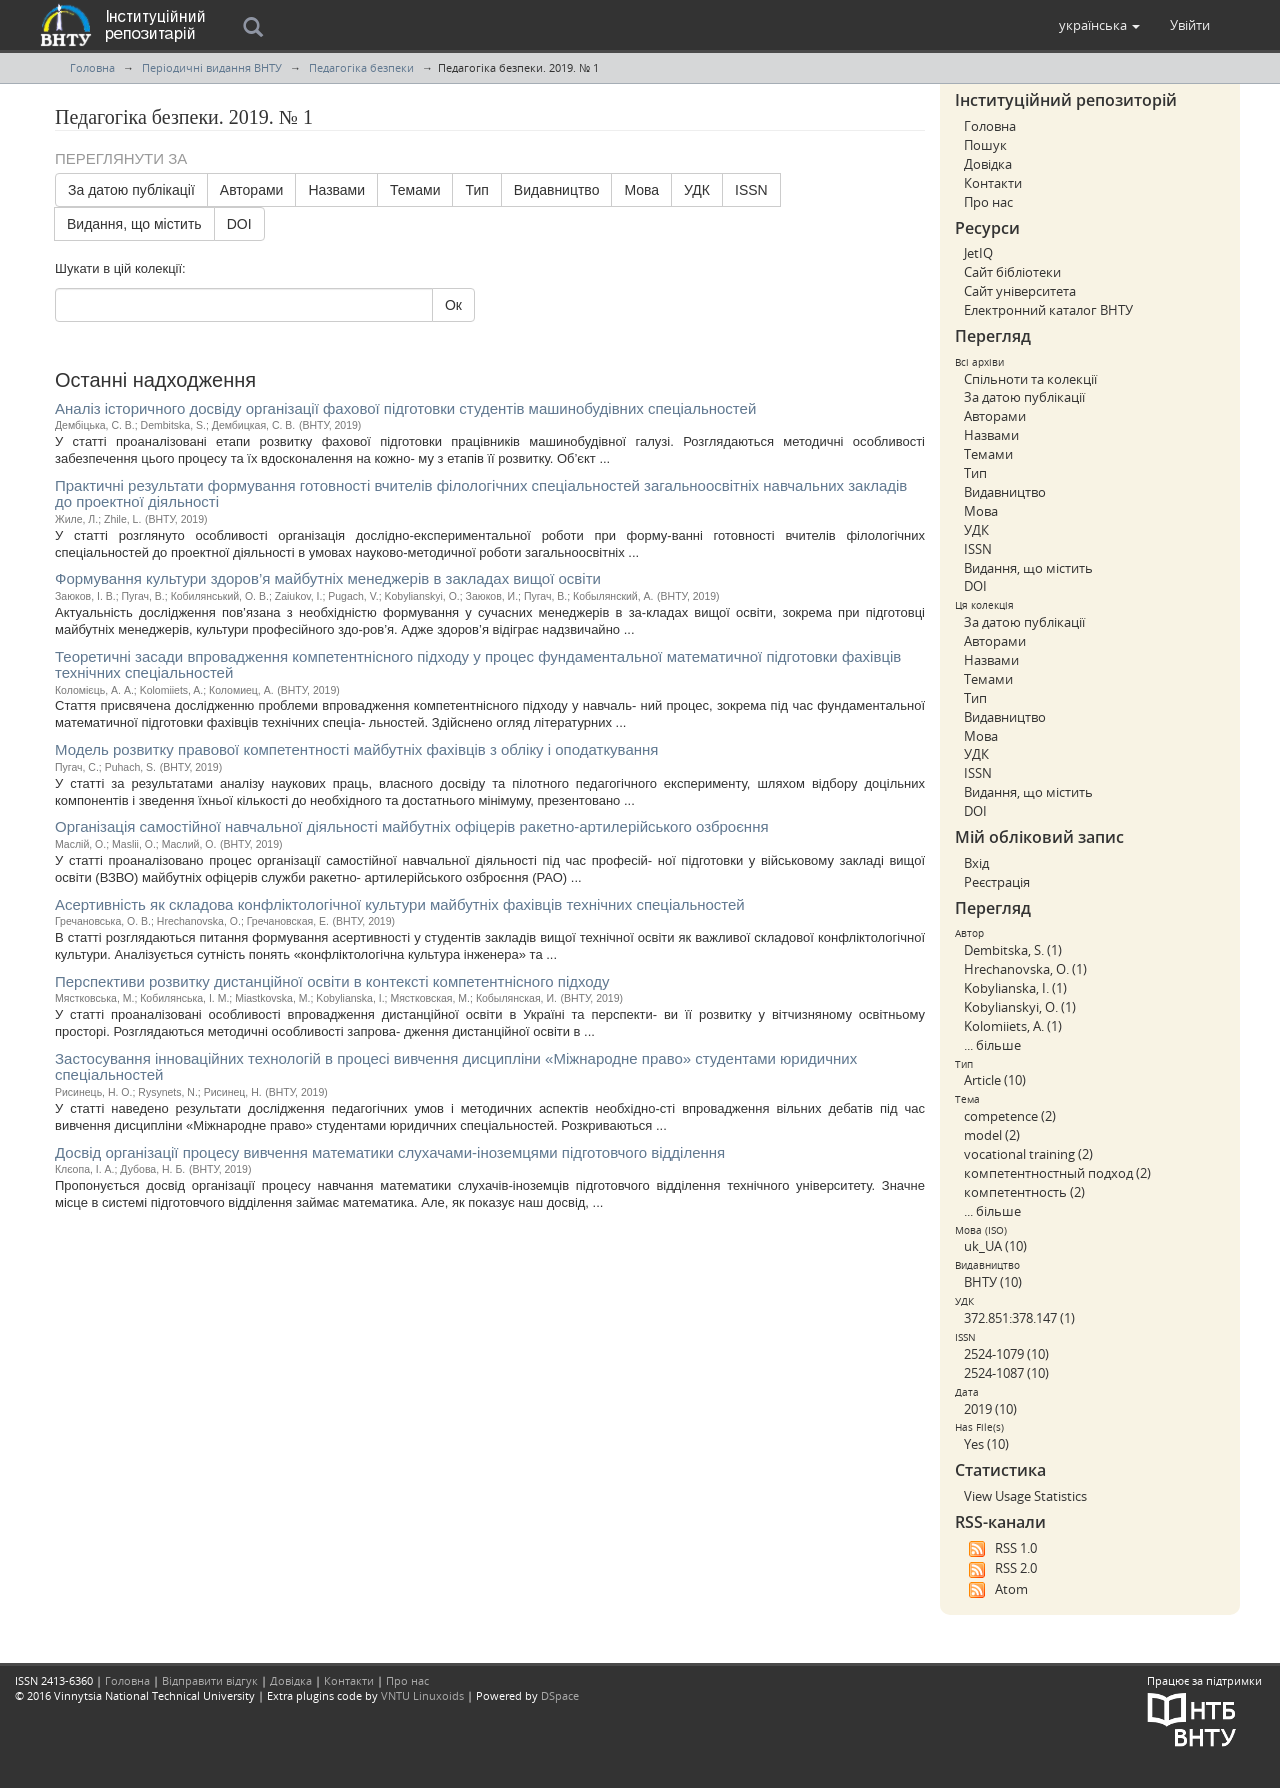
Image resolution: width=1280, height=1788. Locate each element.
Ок (453, 305)
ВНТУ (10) (993, 1282)
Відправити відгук (210, 1680)
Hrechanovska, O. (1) (1025, 969)
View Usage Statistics (1025, 1496)
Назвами (336, 190)
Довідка (988, 164)
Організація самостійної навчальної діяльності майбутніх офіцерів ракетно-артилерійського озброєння (412, 826)
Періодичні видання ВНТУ (212, 67)
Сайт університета (1020, 291)
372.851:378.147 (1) (1019, 1318)
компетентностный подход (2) (1057, 1173)
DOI (239, 224)
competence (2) (1010, 1116)
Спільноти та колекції (1030, 379)
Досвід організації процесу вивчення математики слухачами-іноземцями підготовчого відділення (390, 1152)
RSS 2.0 (1000, 1569)
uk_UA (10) (995, 1246)
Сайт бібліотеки (1012, 272)
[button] (1099, 25)
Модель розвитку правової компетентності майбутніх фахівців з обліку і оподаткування (356, 749)
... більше (992, 1045)
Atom (996, 1590)
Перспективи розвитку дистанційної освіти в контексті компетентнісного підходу (332, 981)
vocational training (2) (1028, 1154)
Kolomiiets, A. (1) (1013, 1026)
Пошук (985, 145)
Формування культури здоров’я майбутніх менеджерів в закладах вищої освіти (328, 578)
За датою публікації (131, 190)
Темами (415, 190)
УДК (697, 190)
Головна (92, 67)
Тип (476, 190)
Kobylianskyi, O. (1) (1020, 1007)
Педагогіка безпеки (361, 67)
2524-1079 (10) (1006, 1354)
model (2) (992, 1135)
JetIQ (978, 253)
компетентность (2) (1024, 1192)
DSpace (560, 1695)
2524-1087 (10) (1006, 1373)
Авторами (252, 190)
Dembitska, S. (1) (1013, 950)
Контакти (993, 183)
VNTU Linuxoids (422, 1695)
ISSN (751, 190)
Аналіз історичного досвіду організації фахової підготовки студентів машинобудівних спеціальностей (405, 408)
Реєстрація (997, 882)
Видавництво (557, 190)
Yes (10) (986, 1444)
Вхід (976, 863)
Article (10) (995, 1080)
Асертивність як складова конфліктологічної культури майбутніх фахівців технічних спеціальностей (400, 904)
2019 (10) (990, 1409)
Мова (641, 190)
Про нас (988, 202)
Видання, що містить (134, 224)
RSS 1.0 (1000, 1549)
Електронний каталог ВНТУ (1048, 310)
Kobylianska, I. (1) (1015, 988)
